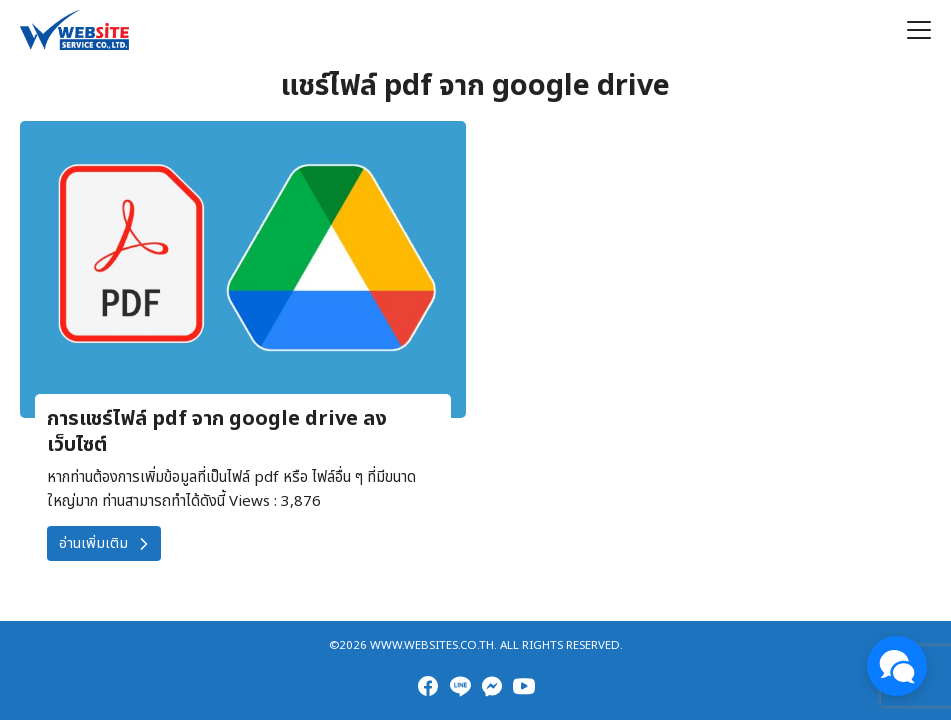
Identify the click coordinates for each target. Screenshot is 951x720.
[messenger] (492, 686)
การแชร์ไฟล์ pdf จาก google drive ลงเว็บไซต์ (217, 432)
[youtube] (524, 686)
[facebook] (428, 686)
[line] (460, 686)
